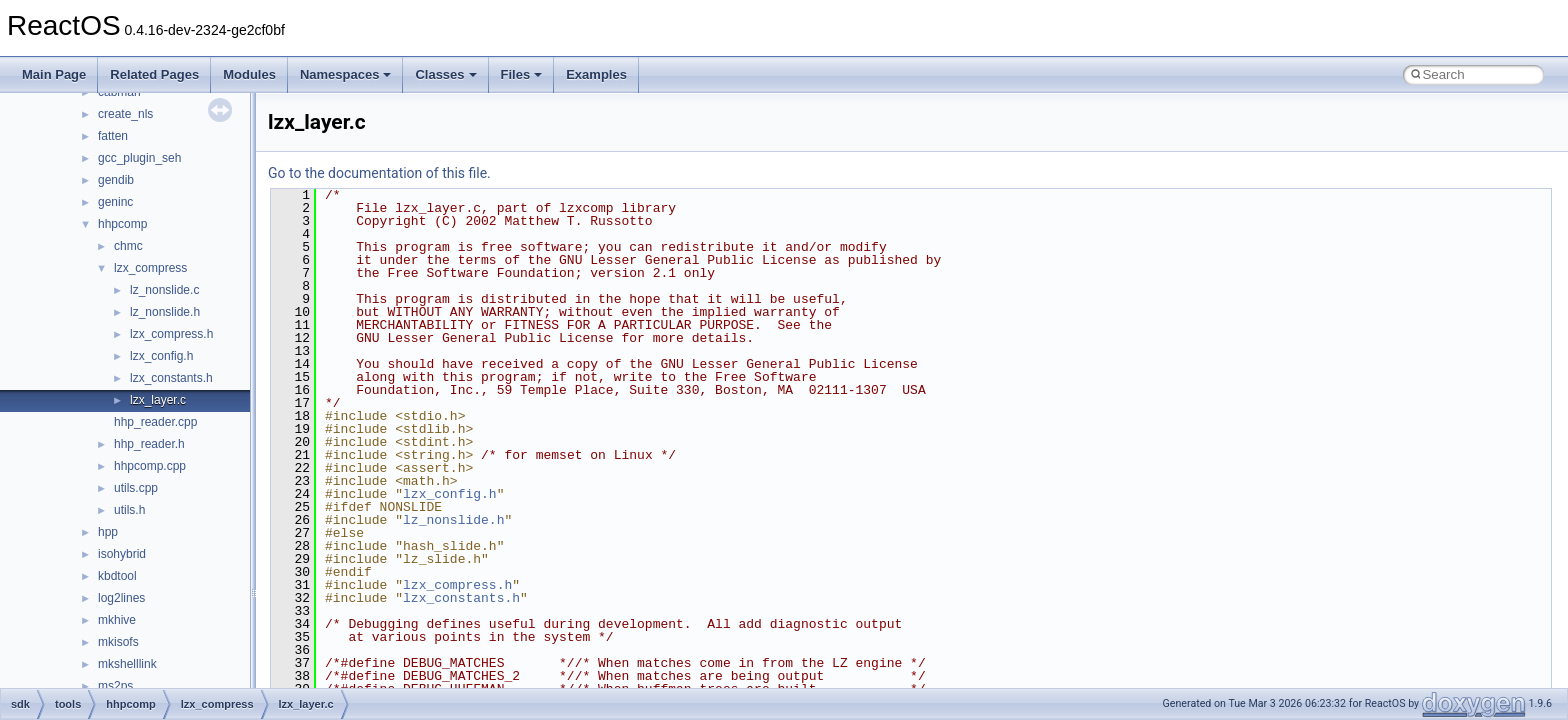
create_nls (125, 114)
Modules (249, 74)
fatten (113, 136)
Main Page (54, 74)
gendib (116, 180)
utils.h (129, 510)
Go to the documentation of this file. (379, 173)
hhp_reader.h (149, 444)
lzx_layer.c (158, 400)
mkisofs (118, 642)
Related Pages (154, 74)
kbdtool (117, 576)
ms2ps (115, 686)
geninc (115, 202)
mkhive (117, 620)
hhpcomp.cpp (150, 466)
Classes (445, 74)
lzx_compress (150, 268)
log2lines (121, 598)
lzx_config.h (161, 356)
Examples (596, 74)
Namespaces (346, 74)
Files (522, 74)
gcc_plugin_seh (139, 158)
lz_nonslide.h (165, 312)
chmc (128, 246)
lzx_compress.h (171, 334)
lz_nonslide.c (164, 290)
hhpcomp (122, 224)
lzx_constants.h (171, 378)
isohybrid (122, 554)
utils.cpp (136, 488)
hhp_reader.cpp (155, 422)
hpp (108, 532)
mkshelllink (127, 664)
